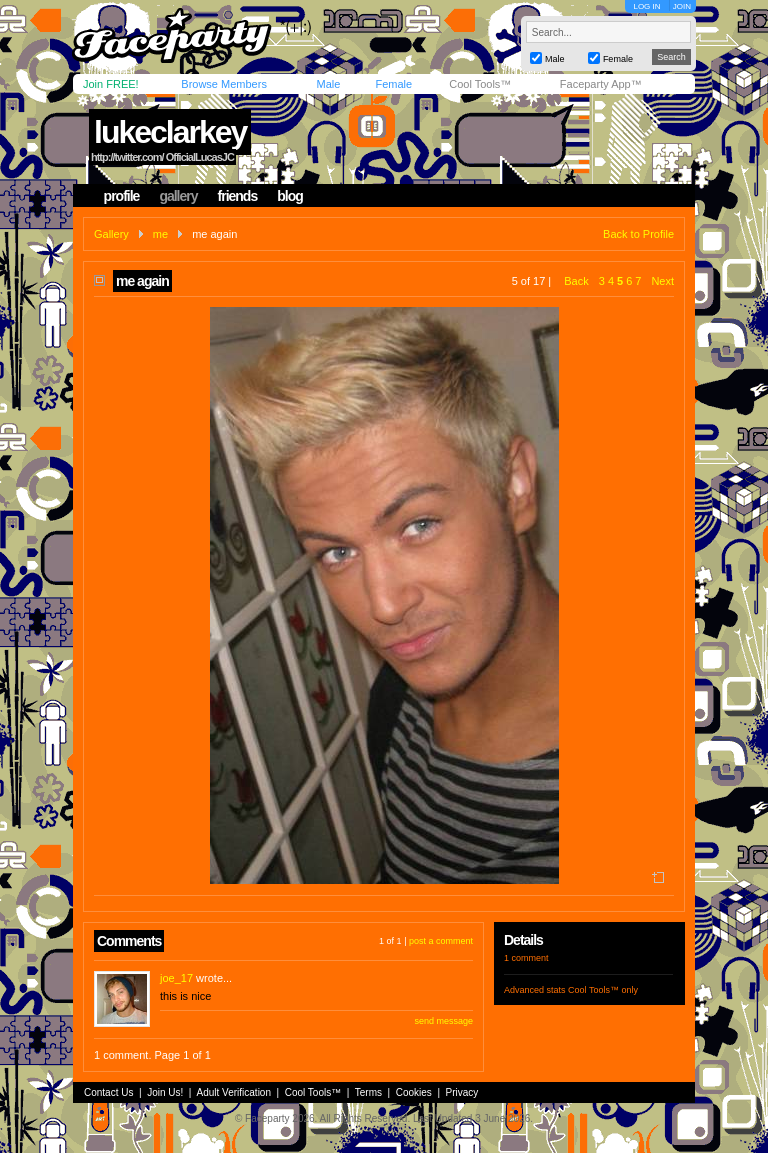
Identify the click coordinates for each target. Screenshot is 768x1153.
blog (290, 196)
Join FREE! (111, 84)
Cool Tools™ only (603, 990)
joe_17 (176, 978)
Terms (368, 1092)
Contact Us (108, 1092)
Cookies (414, 1092)
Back (576, 281)
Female (393, 84)
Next (662, 281)
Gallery (111, 234)
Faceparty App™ (601, 84)
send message (443, 1021)
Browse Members (224, 84)
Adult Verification (233, 1092)
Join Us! (165, 1092)
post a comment (441, 941)
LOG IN (646, 6)
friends (238, 196)
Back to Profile (638, 234)
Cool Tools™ (480, 84)
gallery (178, 196)
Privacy (462, 1092)
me (160, 234)
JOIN (682, 6)
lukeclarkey (170, 132)
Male (328, 84)
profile (122, 196)
